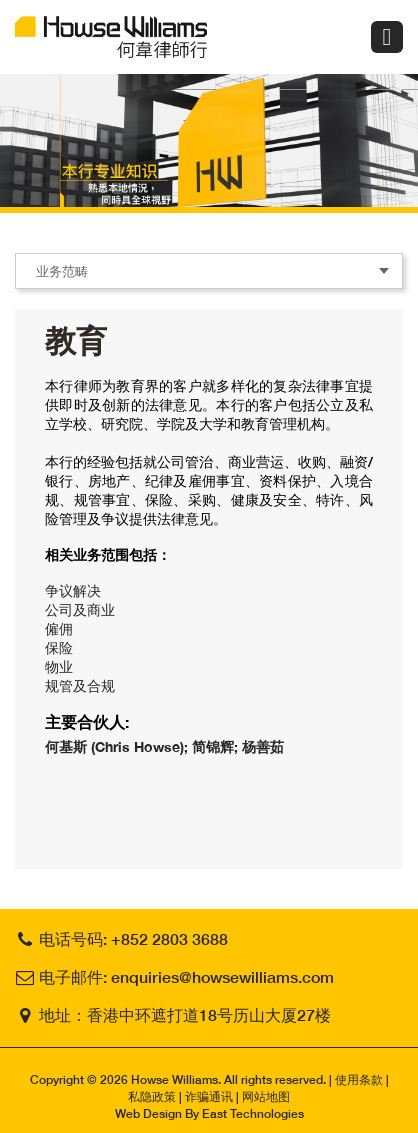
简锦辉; (217, 746)
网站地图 (266, 1096)
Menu (387, 37)
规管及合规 (80, 685)
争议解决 (73, 590)
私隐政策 (152, 1096)
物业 (59, 666)
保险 (59, 647)
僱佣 (59, 628)
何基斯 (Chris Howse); (118, 746)
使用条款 (359, 1079)
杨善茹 (263, 746)
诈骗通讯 (209, 1096)
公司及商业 (80, 609)
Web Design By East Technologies (209, 1113)
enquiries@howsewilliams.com (222, 976)
